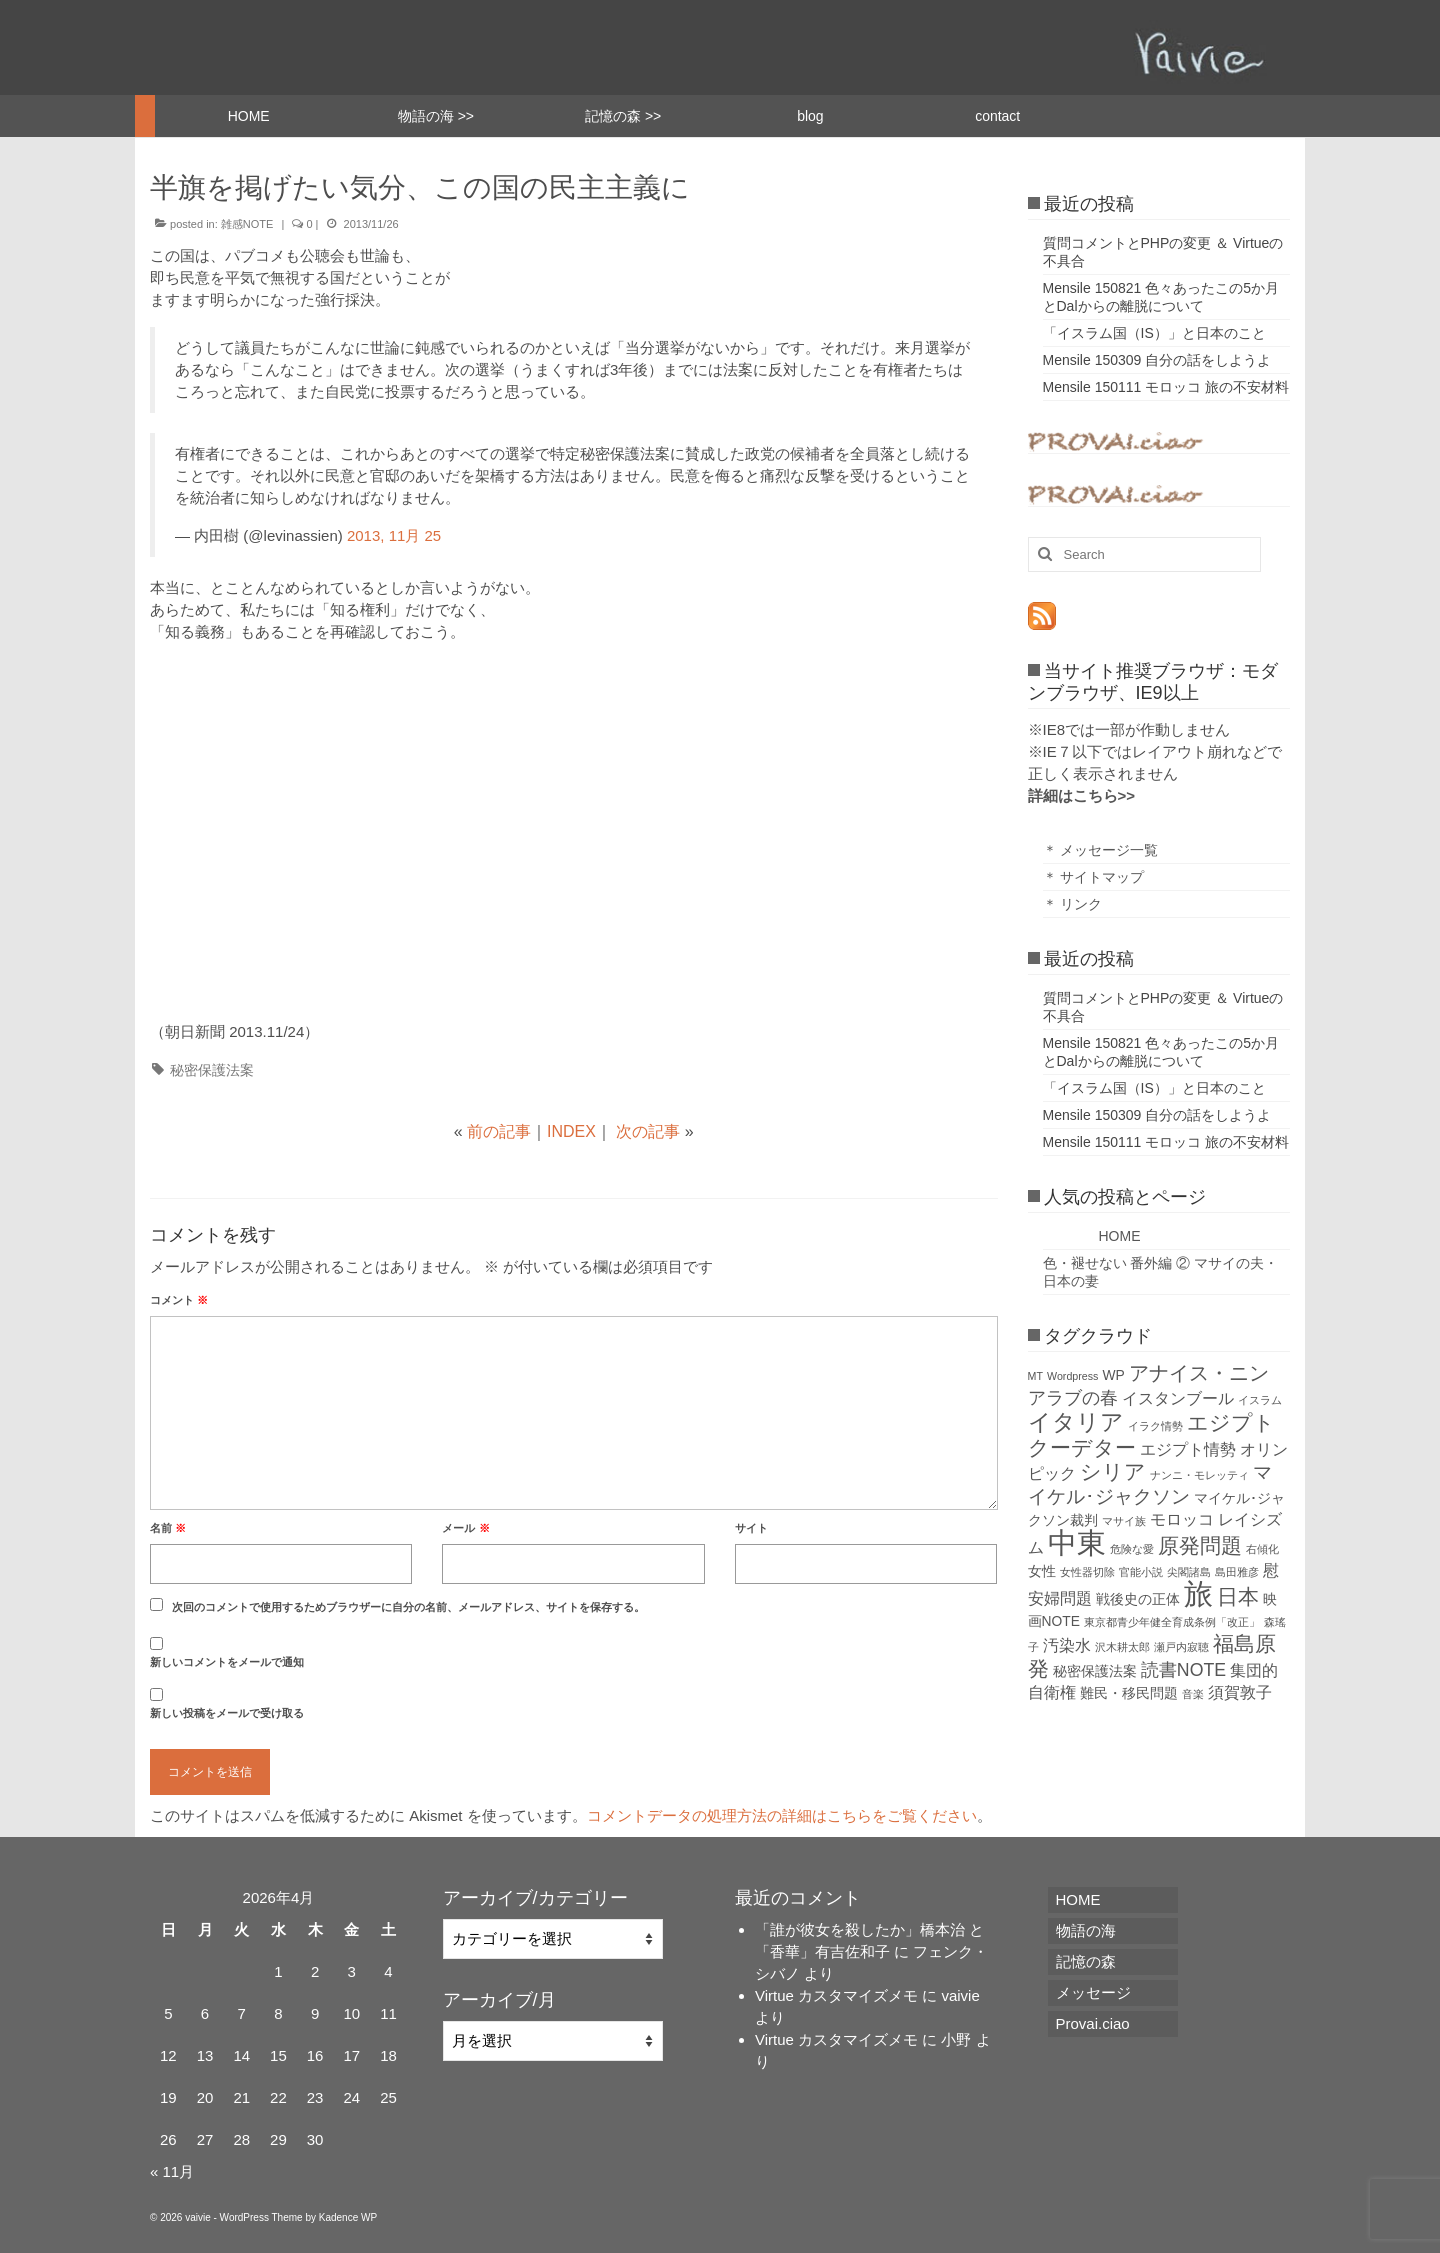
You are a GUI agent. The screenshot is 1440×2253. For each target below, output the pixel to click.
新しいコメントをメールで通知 (227, 1662)
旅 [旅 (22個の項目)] (1198, 1593)
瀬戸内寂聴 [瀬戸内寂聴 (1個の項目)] (1181, 1647)
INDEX (571, 1131)
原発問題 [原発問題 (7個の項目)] (1200, 1545)
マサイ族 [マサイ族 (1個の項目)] (1124, 1521)
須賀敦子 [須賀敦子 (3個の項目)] (1240, 1692)
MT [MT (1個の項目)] (1035, 1376)
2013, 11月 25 (394, 535)
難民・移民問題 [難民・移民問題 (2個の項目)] (1129, 1693)
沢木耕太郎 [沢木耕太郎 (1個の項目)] (1122, 1647)
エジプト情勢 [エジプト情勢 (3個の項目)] (1188, 1449)
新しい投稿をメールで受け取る (227, 1713)
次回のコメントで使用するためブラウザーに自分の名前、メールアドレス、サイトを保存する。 (408, 1607)
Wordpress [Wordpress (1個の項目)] (1072, 1376)
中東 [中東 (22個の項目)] (1077, 1542)
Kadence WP (348, 2217)
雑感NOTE (247, 224)
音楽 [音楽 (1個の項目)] (1193, 1694)
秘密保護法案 (212, 1070)
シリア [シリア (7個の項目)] (1113, 1471)
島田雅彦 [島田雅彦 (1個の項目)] (1237, 1572)
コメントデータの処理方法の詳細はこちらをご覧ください (782, 1815)
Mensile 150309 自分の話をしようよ (1157, 360)
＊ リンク (1073, 904)
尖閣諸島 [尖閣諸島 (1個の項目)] (1189, 1572)
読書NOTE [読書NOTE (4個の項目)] (1183, 1670)
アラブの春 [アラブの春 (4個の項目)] (1073, 1398)
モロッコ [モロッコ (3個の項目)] (1182, 1519)
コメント (179, 1300)
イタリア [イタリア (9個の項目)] (1076, 1422)
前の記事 (499, 1131)
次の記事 (648, 1131)
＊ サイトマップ (1094, 877)
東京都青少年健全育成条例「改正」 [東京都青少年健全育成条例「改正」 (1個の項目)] (1172, 1622)
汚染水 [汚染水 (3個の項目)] (1067, 1645)
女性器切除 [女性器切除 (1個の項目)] (1087, 1572)
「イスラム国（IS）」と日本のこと (1154, 333)
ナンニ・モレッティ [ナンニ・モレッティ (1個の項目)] (1199, 1475)
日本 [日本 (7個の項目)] (1238, 1596)
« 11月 (172, 2171)
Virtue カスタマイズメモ (836, 1995)
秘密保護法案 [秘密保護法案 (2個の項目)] (1095, 1671)
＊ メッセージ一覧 (1101, 850)
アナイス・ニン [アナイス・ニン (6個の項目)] (1199, 1373)
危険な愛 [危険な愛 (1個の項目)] (1132, 1549)
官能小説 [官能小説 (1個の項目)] (1141, 1572)
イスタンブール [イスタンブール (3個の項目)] (1178, 1398)
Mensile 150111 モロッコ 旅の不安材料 (1166, 387)
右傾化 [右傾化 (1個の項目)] (1262, 1549)
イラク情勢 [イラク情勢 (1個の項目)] (1155, 1426)
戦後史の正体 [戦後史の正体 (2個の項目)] (1138, 1599)
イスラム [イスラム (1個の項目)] (1260, 1400)
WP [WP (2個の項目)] (1114, 1375)
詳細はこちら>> (1082, 795)
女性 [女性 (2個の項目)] (1042, 1571)
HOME (1092, 1236)
